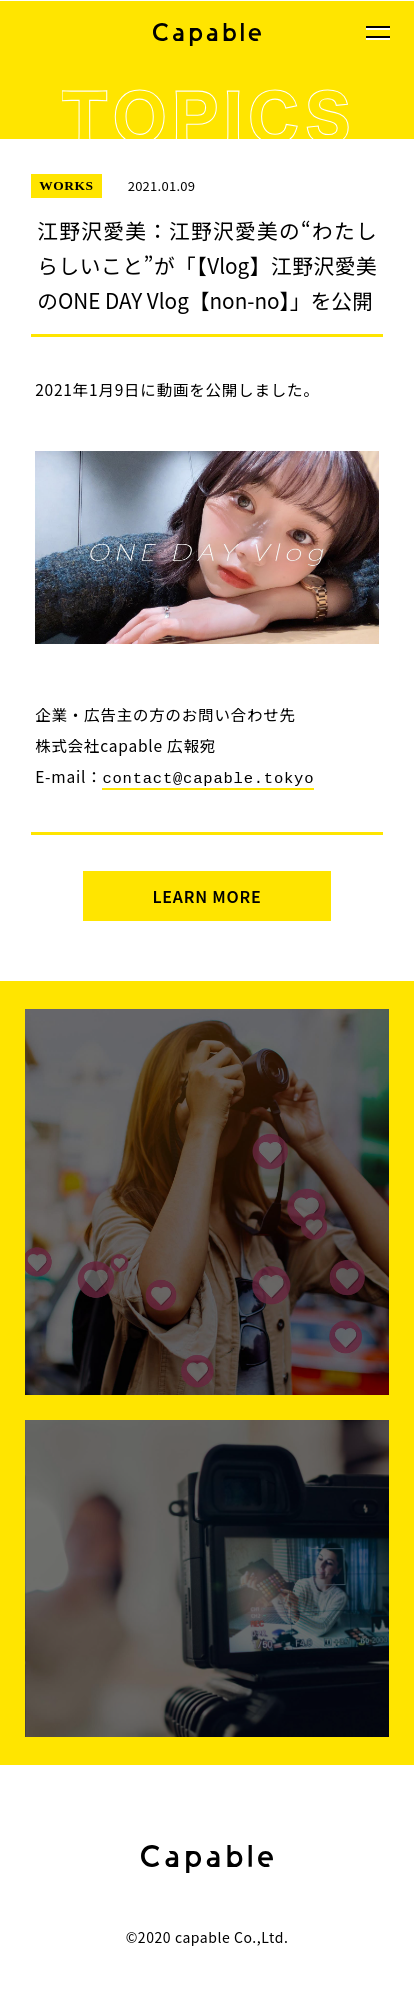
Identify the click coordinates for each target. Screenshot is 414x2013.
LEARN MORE (206, 894)
